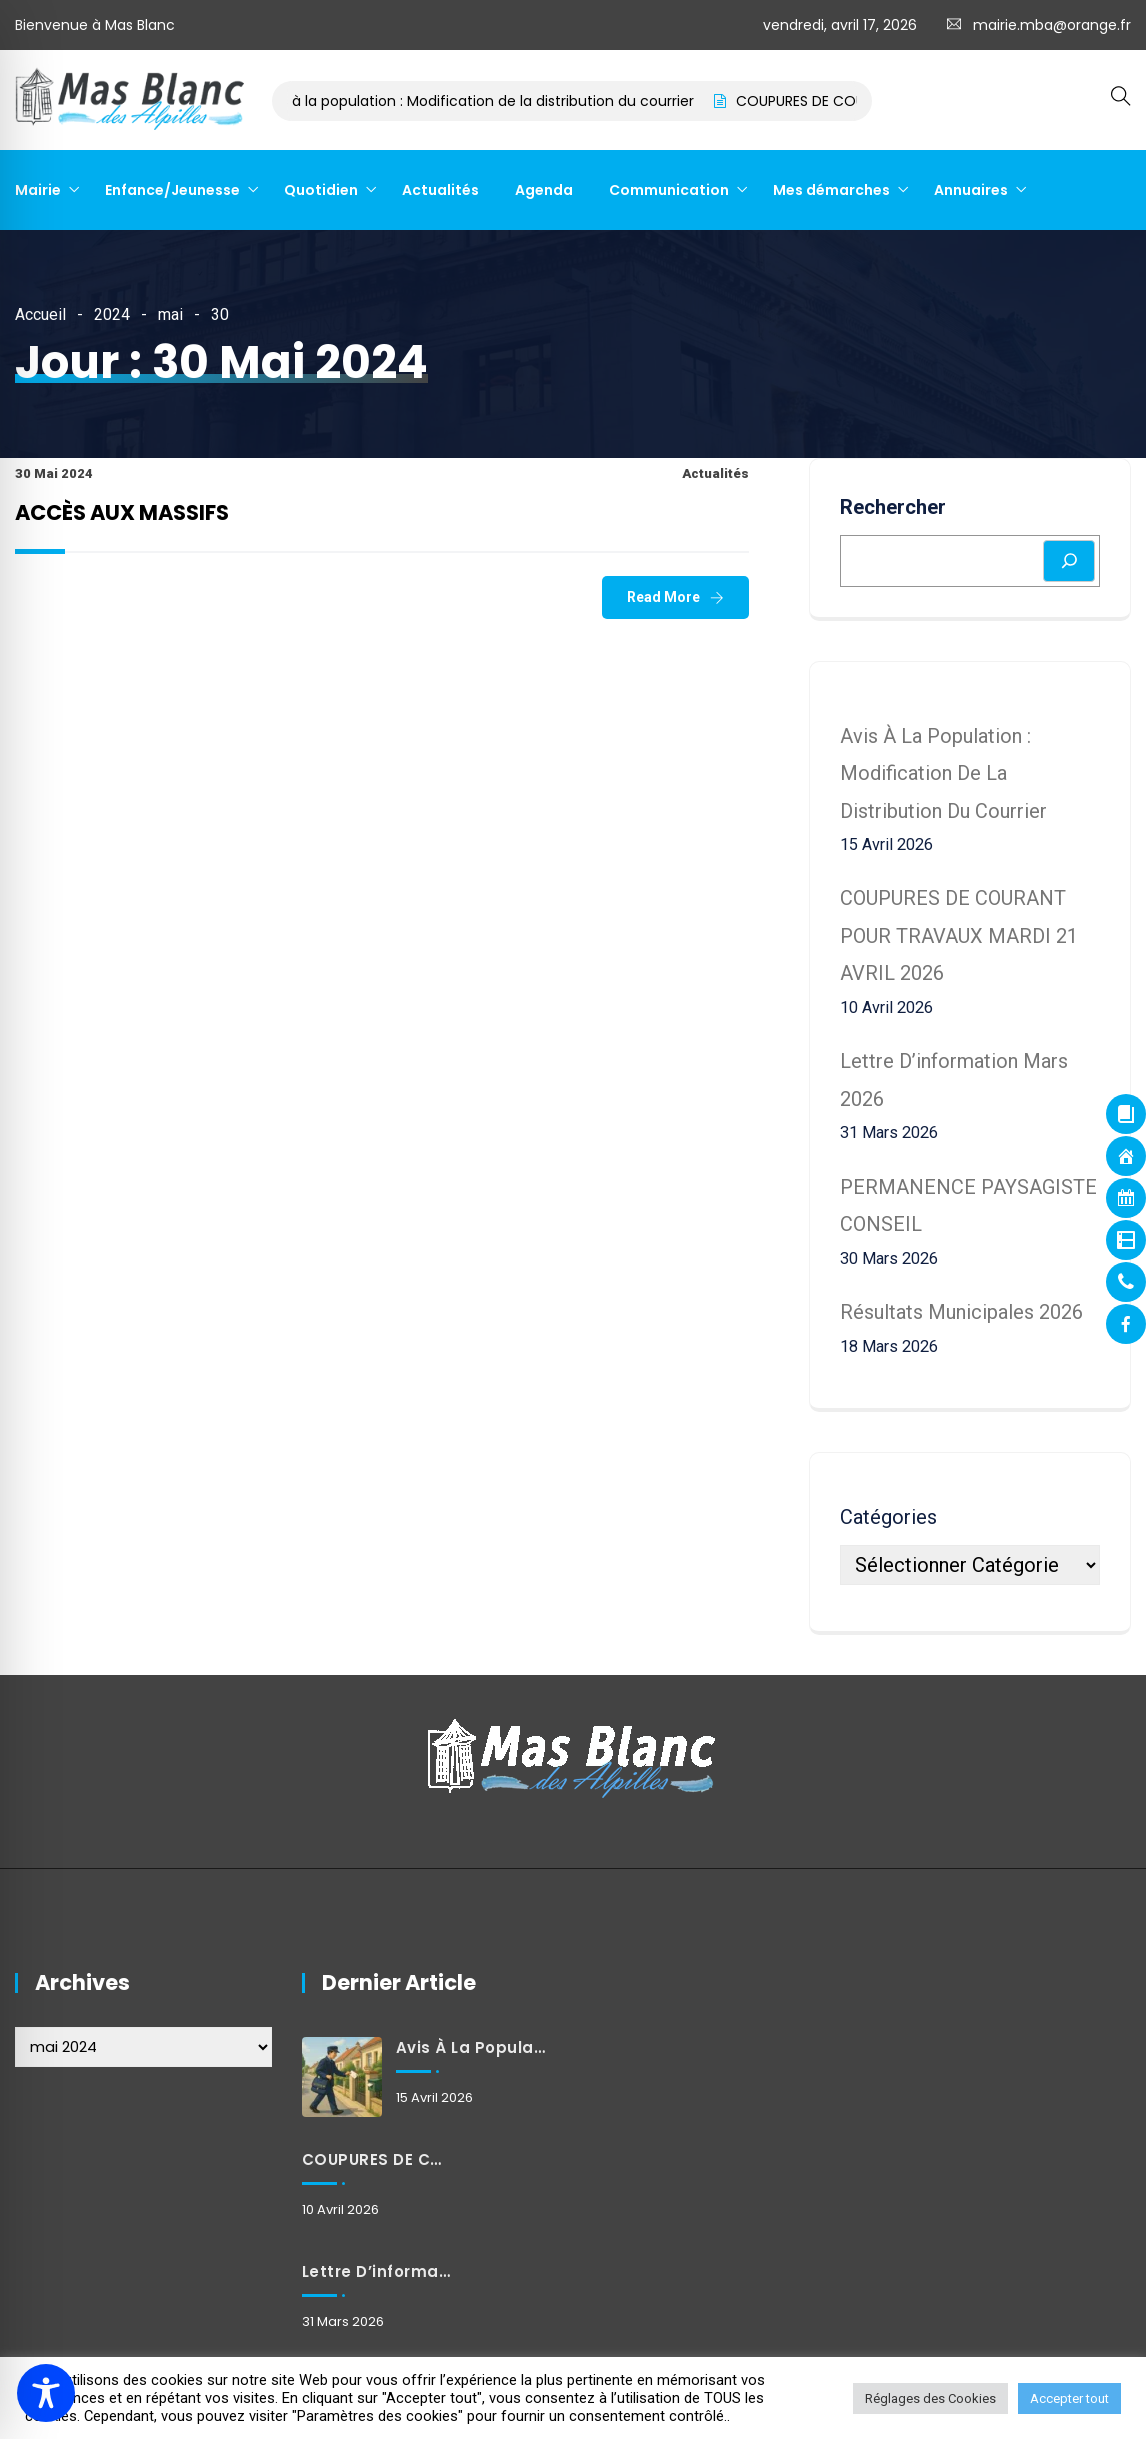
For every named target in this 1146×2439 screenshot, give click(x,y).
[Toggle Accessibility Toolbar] (46, 2393)
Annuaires (971, 190)
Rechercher (893, 507)
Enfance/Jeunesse (172, 190)
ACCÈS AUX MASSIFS (122, 512)
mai (170, 314)
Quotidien (321, 190)
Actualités (440, 190)
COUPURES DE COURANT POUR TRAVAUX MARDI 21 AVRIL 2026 (959, 935)
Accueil (40, 314)
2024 (112, 314)
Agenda (544, 190)
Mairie (38, 190)
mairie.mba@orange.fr (1052, 25)
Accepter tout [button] (1069, 2398)
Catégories (888, 1517)
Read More (663, 597)
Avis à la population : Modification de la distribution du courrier (494, 101)
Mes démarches (831, 190)
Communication (669, 190)
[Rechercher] (1069, 561)
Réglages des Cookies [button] (930, 2398)
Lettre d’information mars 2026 (378, 2271)
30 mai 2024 (54, 473)
